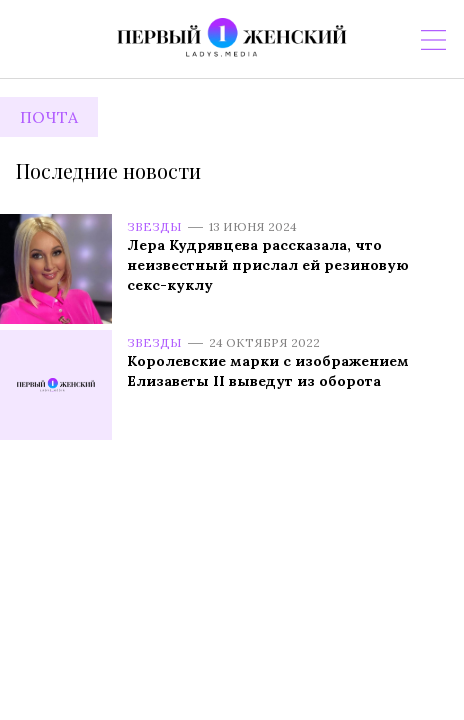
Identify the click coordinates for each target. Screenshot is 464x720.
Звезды (154, 226)
